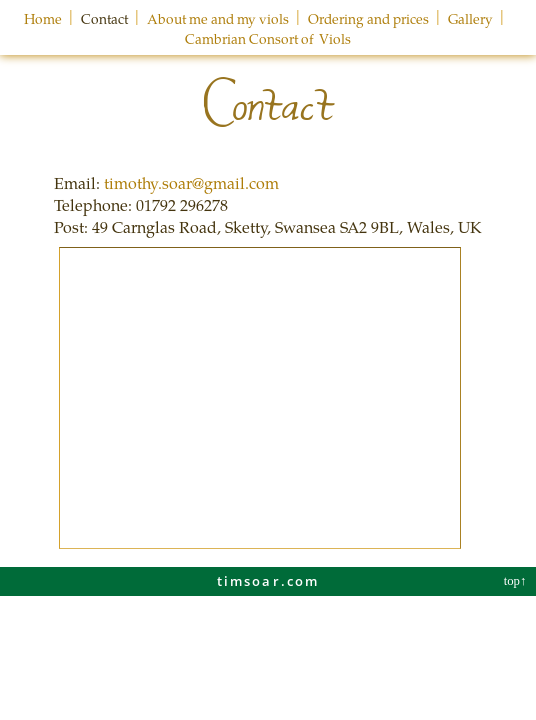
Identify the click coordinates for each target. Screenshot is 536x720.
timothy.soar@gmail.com (191, 182)
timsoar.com (268, 581)
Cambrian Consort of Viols (268, 38)
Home (43, 18)
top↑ (517, 581)
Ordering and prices (368, 18)
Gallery (470, 18)
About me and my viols (218, 18)
